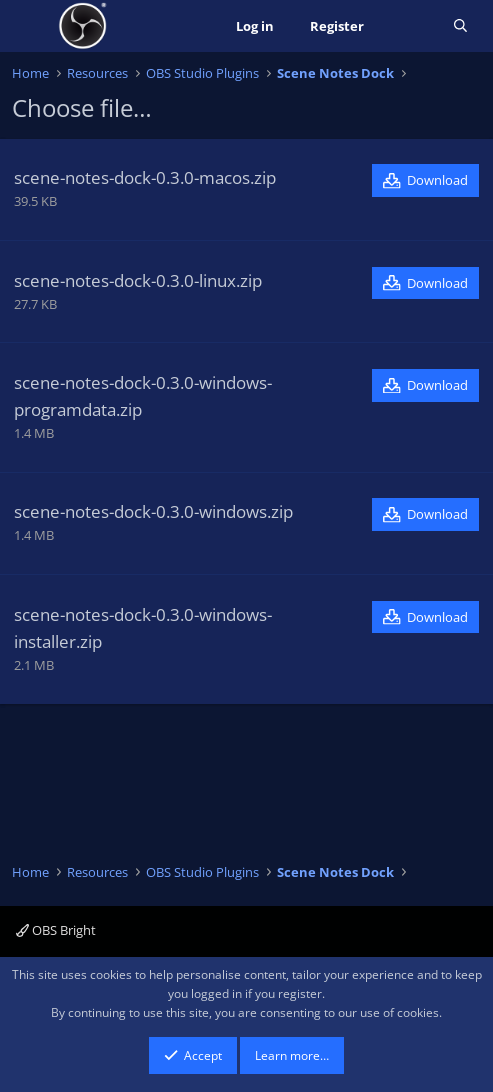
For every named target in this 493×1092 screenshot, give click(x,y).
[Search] (460, 26)
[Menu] (29, 26)
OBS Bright (56, 930)
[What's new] (408, 26)
